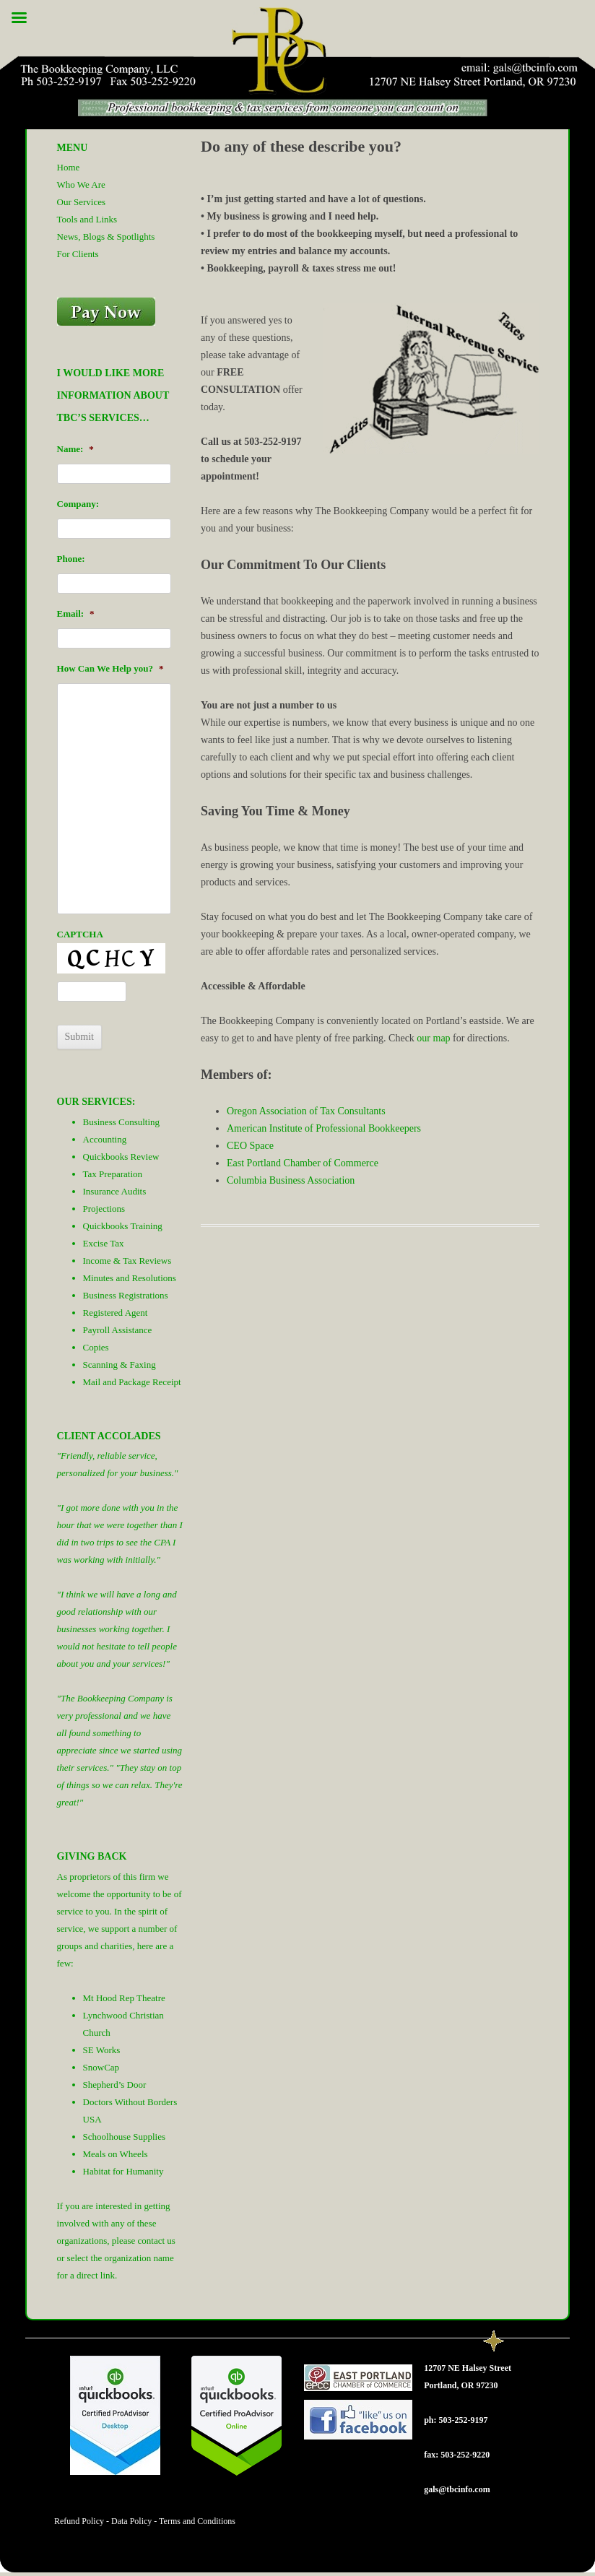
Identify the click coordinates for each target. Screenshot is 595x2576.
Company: (78, 503)
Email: (76, 613)
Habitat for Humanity (123, 2171)
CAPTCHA (80, 934)
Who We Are (81, 184)
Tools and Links (87, 219)
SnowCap (101, 2067)
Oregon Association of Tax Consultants (306, 1111)
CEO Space (250, 1145)
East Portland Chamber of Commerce (302, 1163)
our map (433, 1038)
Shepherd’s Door (115, 2084)
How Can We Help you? (110, 668)
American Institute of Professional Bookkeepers (324, 1128)
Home (68, 167)
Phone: (71, 558)
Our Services (81, 201)
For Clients (78, 253)
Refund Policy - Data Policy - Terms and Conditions (144, 2521)
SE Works (102, 2049)
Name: (75, 448)
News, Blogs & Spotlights (106, 236)
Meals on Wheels (115, 2153)
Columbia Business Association (291, 1180)
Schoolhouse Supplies (124, 2136)
